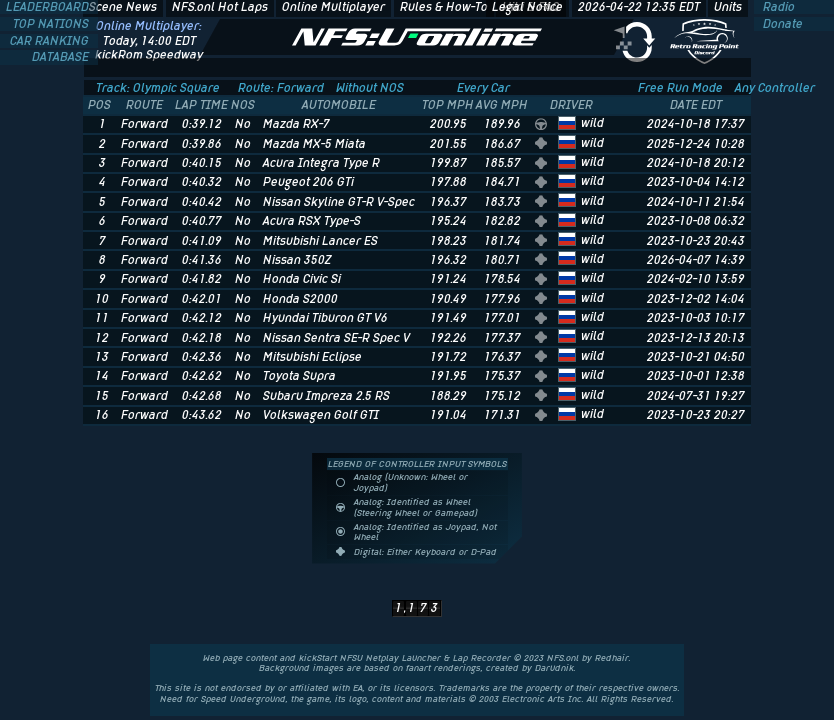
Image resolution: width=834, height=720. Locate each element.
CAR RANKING (51, 41)
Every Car (483, 88)
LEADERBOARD (49, 7)
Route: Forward (281, 88)
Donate (781, 24)
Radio (777, 7)
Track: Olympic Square (158, 88)
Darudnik (554, 668)
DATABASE (62, 57)
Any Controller (775, 88)
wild (592, 123)
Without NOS (370, 88)
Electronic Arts (533, 699)
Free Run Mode (680, 88)
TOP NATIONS (52, 24)
